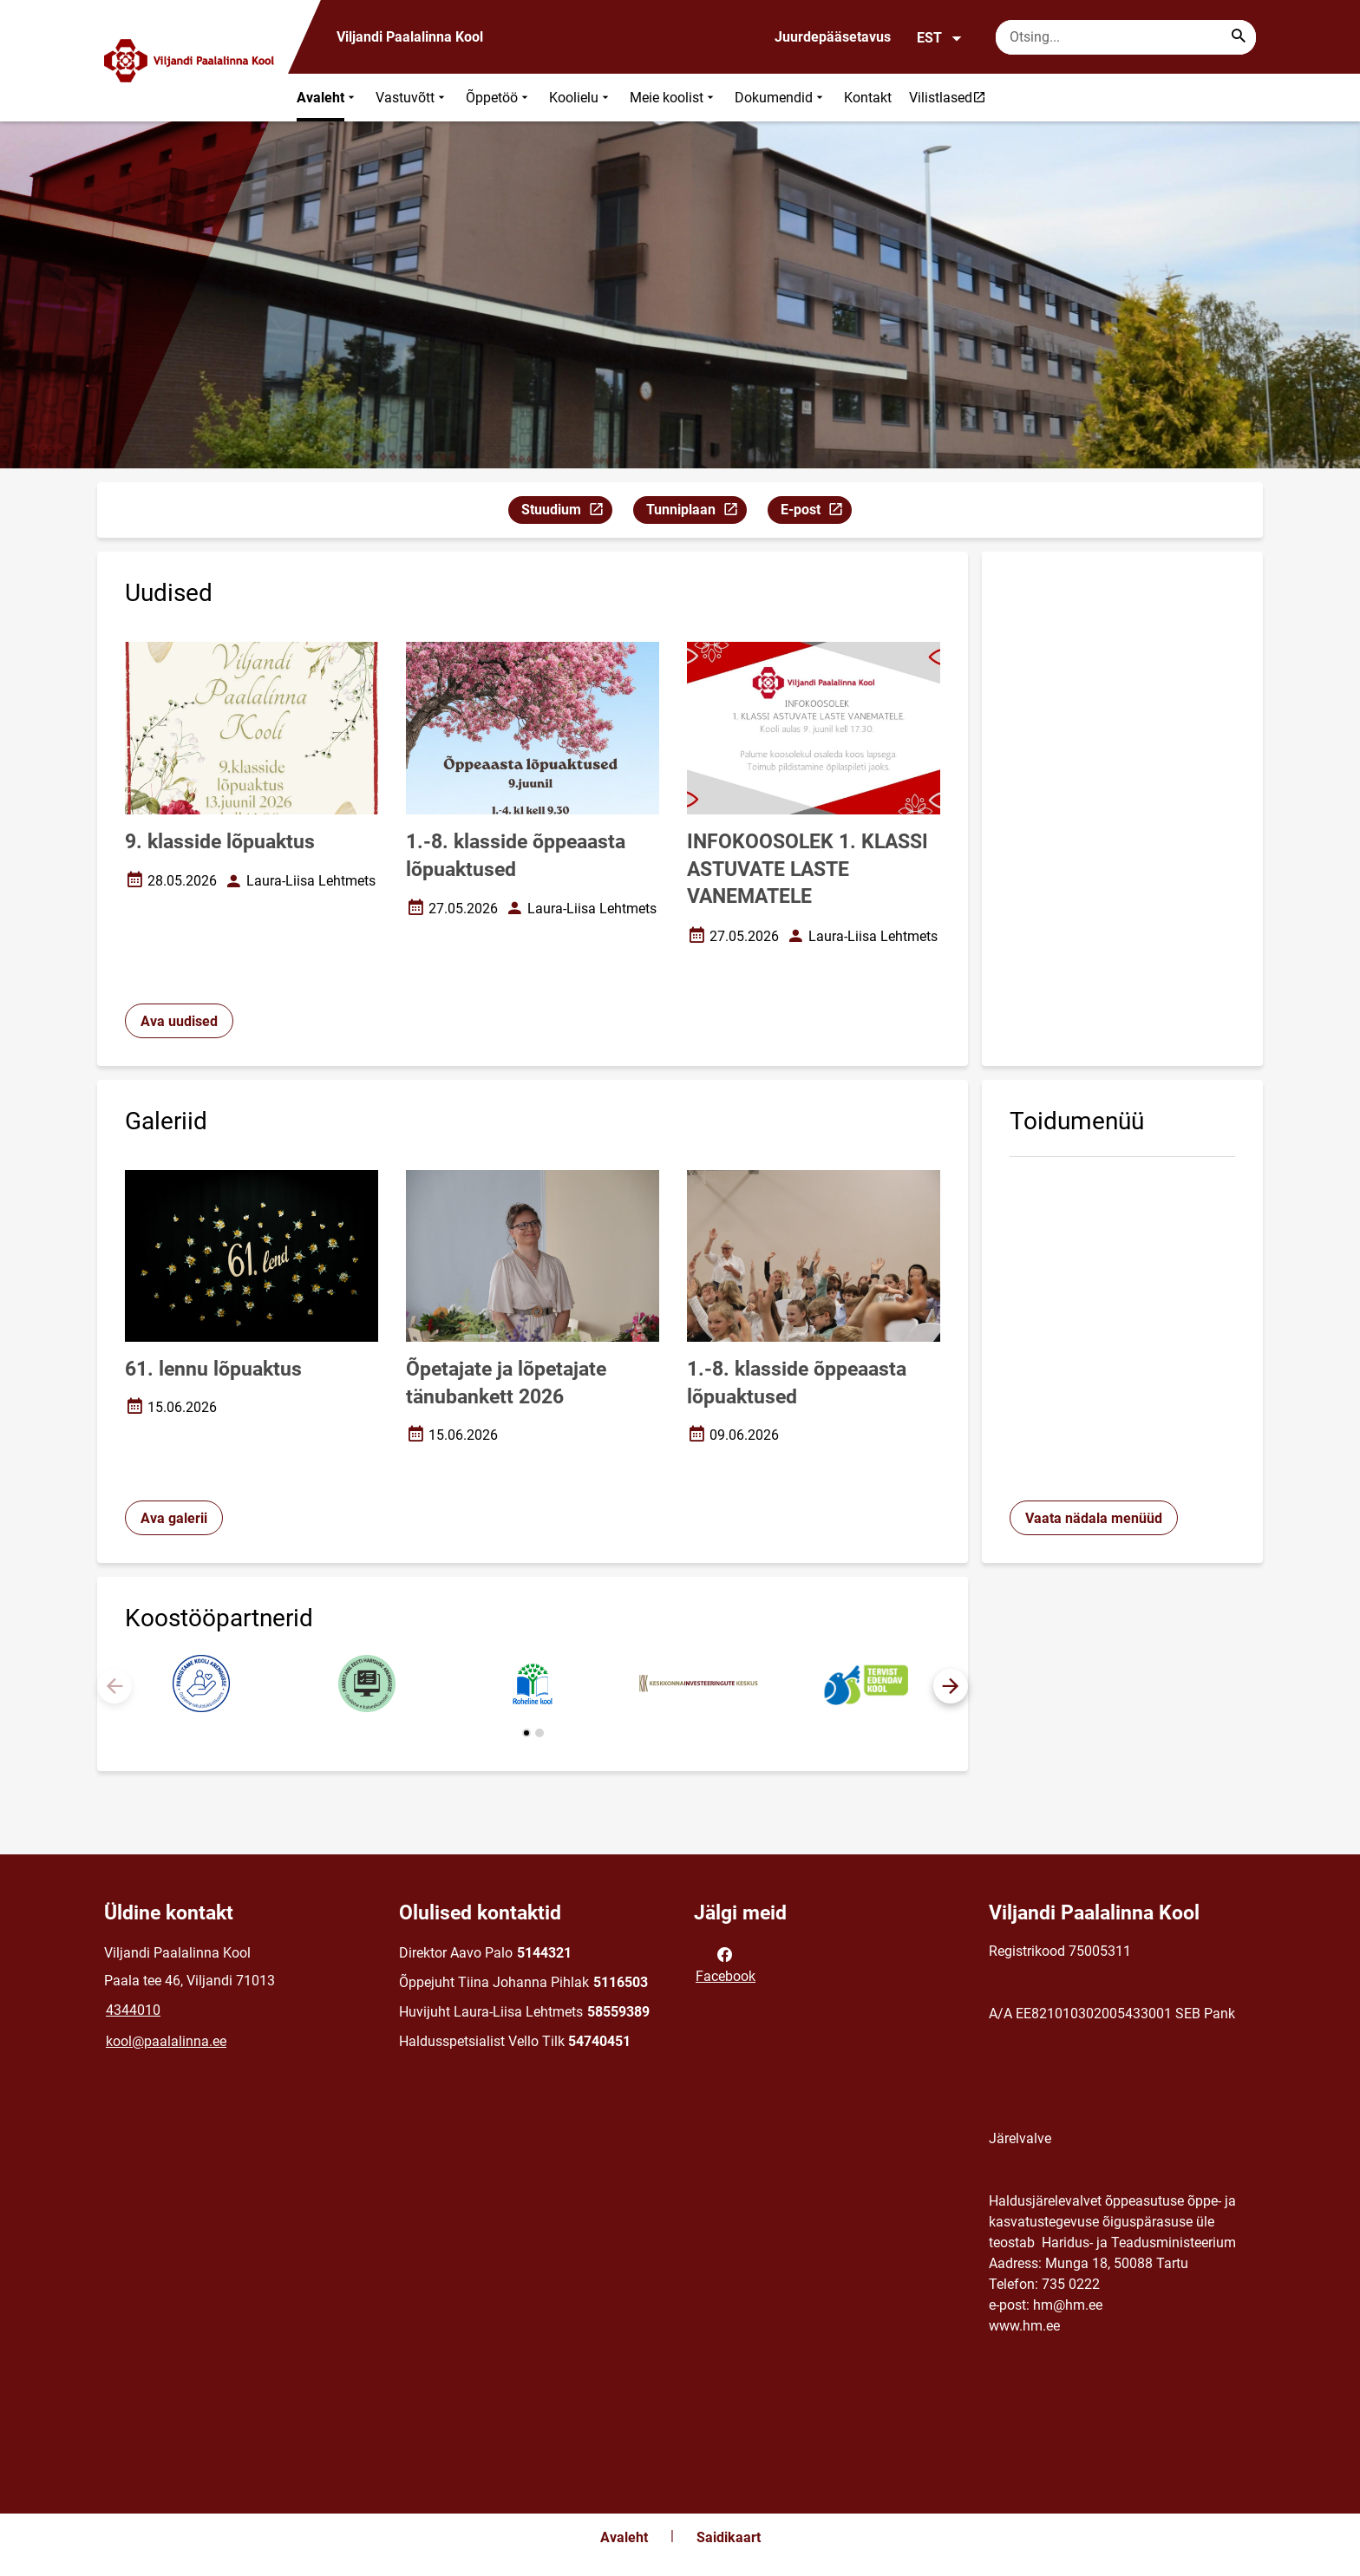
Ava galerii (174, 1518)
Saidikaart (728, 2537)
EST (940, 38)
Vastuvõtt (412, 97)
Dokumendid (781, 97)
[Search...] (1238, 37)
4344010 (133, 2010)
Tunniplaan (696, 512)
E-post (816, 512)
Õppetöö (499, 97)
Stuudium (566, 512)
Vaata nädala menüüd (1093, 1518)
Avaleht (327, 97)
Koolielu (580, 97)
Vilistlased (951, 97)
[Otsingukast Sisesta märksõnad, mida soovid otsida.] (1126, 37)
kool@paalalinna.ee (166, 2041)
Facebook (725, 1963)
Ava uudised (179, 1021)
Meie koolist (673, 97)
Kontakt (868, 97)
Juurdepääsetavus (833, 37)
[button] (950, 1686)
